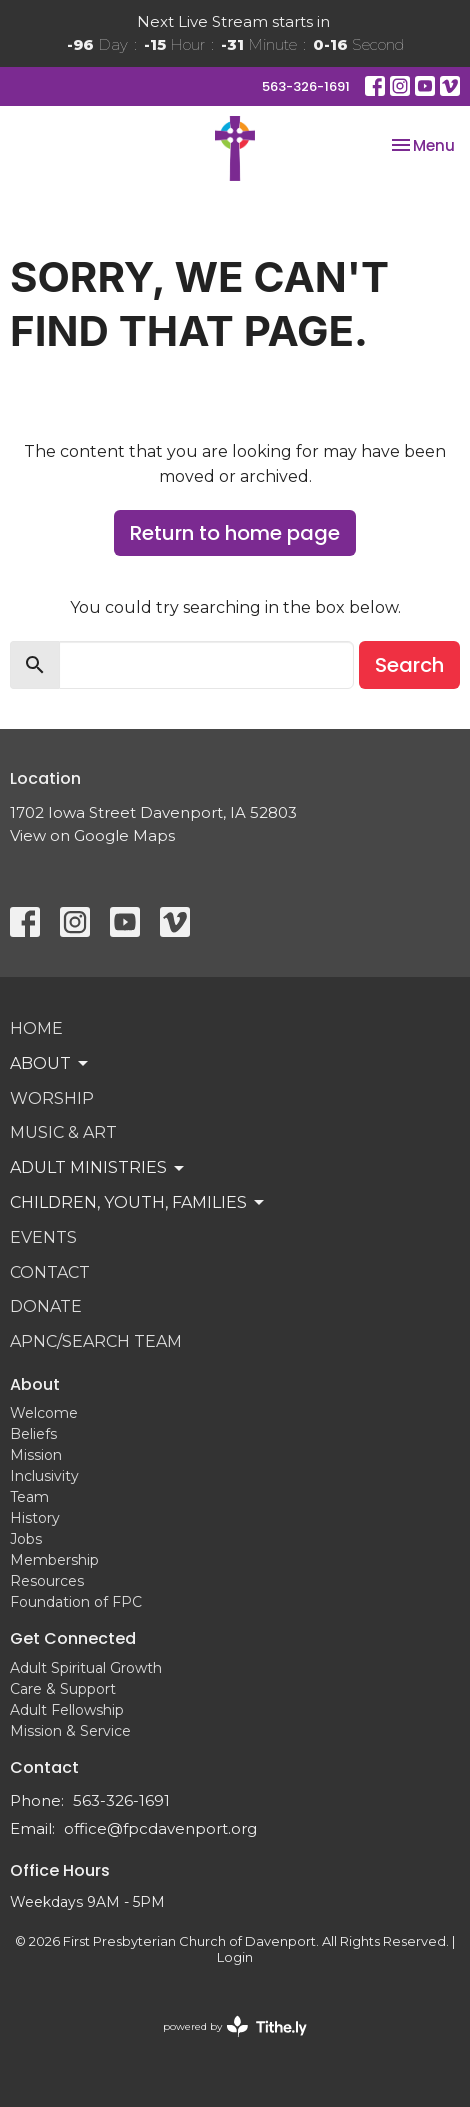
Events (43, 1237)
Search (409, 665)
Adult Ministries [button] (98, 1168)
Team (29, 1497)
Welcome (44, 1413)
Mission (36, 1455)
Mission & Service (70, 1731)
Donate (46, 1306)
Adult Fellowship (67, 1710)
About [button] (50, 1064)
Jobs (26, 1539)
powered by (235, 2026)
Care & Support (63, 1689)
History (35, 1518)
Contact (50, 1272)
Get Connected (73, 1638)
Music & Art (63, 1132)
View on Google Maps (92, 835)
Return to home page (235, 533)
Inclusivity (44, 1476)
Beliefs (33, 1434)
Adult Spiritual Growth (86, 1668)
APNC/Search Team (96, 1341)
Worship (52, 1098)
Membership (54, 1560)
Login (235, 1957)
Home (36, 1028)
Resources (47, 1581)
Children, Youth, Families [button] (138, 1203)
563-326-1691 (306, 86)
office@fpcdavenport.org (160, 1828)
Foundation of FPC (76, 1602)
